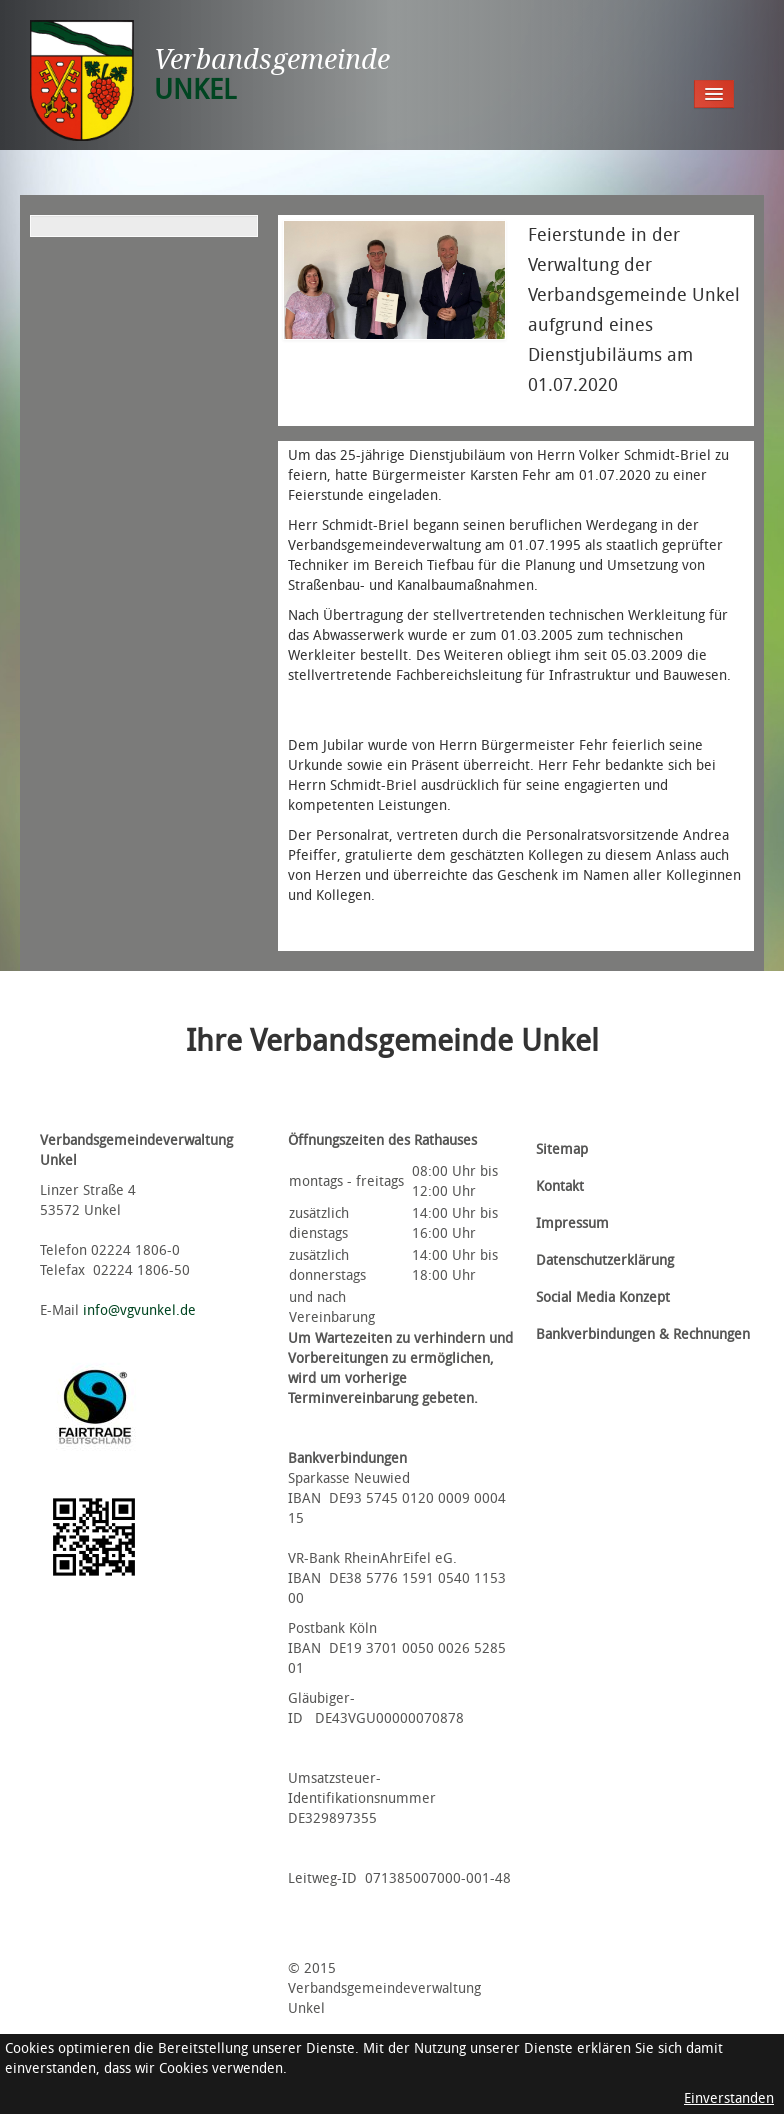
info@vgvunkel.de (139, 1310)
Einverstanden (729, 2098)
